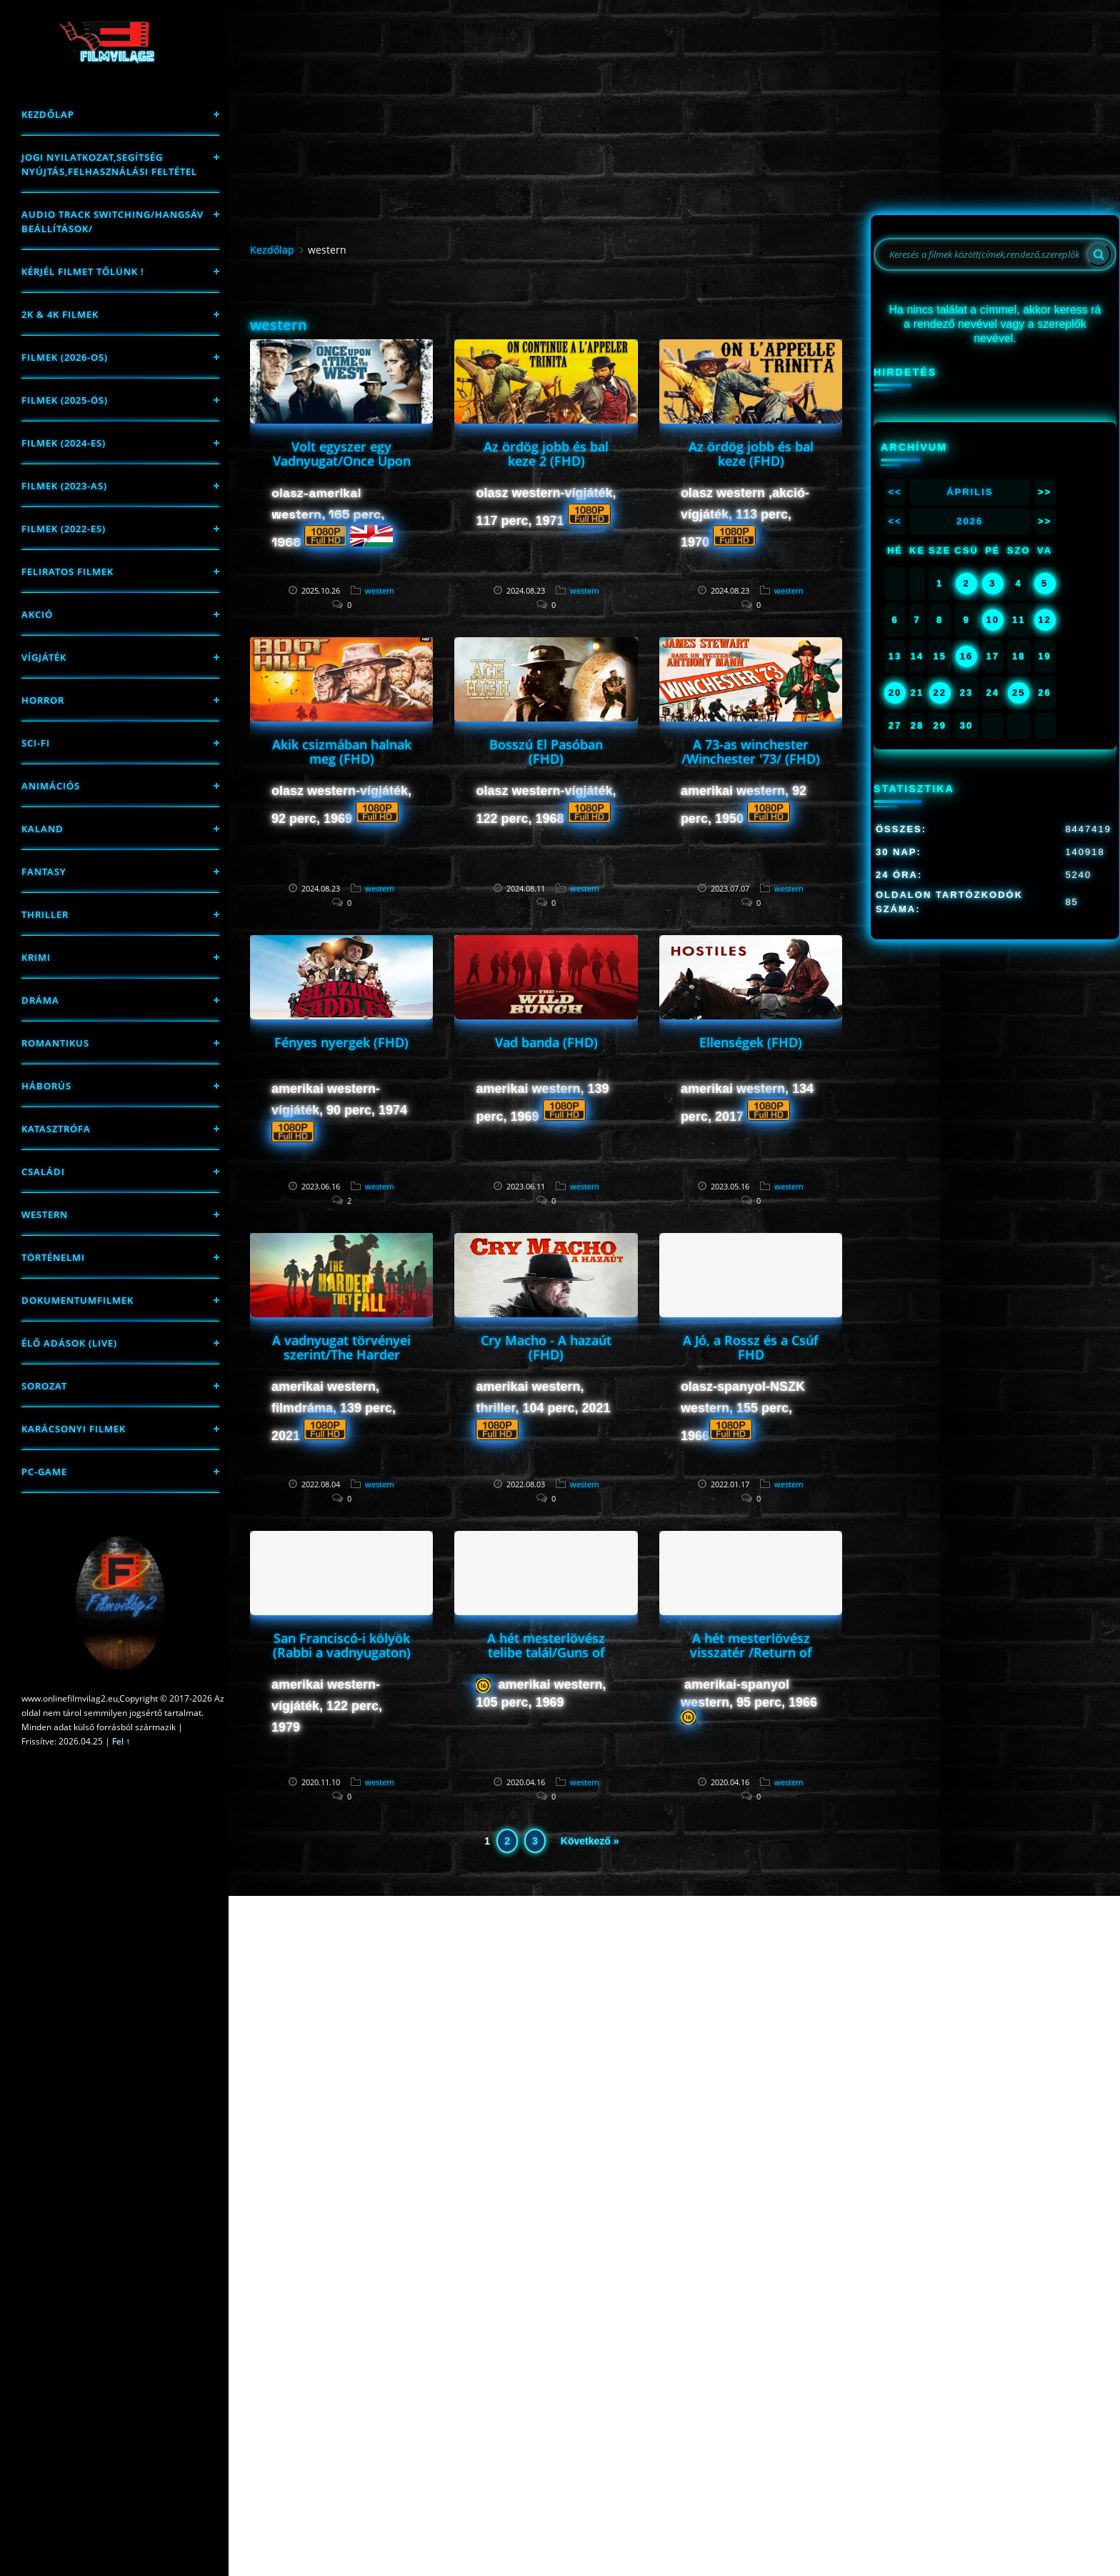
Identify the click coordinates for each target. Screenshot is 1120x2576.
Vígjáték (43, 657)
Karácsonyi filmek (73, 1428)
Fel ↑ (121, 1741)
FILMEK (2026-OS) (64, 357)
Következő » (590, 1841)
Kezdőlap (47, 114)
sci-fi (35, 743)
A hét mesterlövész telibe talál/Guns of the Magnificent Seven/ (546, 1659)
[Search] (1098, 254)
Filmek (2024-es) (63, 442)
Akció (37, 614)
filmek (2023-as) (64, 485)
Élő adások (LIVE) (69, 1343)
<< (894, 491)
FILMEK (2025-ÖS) (64, 400)
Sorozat (44, 1385)
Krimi (36, 957)
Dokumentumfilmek (77, 1300)
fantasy (43, 871)
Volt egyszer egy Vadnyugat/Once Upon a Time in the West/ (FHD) (342, 467)
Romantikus (55, 1043)
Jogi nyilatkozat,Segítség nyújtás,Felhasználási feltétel (109, 164)
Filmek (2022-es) (63, 528)
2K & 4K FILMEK (60, 314)
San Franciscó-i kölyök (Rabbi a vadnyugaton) (342, 1645)
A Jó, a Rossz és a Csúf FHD (751, 1347)
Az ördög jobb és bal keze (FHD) (751, 453)
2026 (969, 521)
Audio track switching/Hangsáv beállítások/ (112, 221)
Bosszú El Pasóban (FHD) (546, 751)
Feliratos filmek (67, 571)
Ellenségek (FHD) (750, 1042)
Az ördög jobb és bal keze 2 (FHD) (546, 453)
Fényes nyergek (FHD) (341, 1042)
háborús (46, 1085)
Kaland (42, 828)
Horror (42, 700)
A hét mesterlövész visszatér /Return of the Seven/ (751, 1652)
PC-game (44, 1471)
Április (969, 491)
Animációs (50, 785)
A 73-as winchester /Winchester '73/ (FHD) (750, 751)
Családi (43, 1171)
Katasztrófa (56, 1128)
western (44, 1214)
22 (939, 692)
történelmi (53, 1257)
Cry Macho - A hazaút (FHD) (546, 1347)
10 (992, 619)
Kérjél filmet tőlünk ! (82, 271)
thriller (45, 914)
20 (895, 692)
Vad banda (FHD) (546, 1042)
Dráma (40, 1000)
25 (1018, 692)
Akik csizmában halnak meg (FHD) (341, 751)
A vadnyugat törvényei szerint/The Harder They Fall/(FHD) (341, 1354)
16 (966, 656)
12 (1044, 619)
